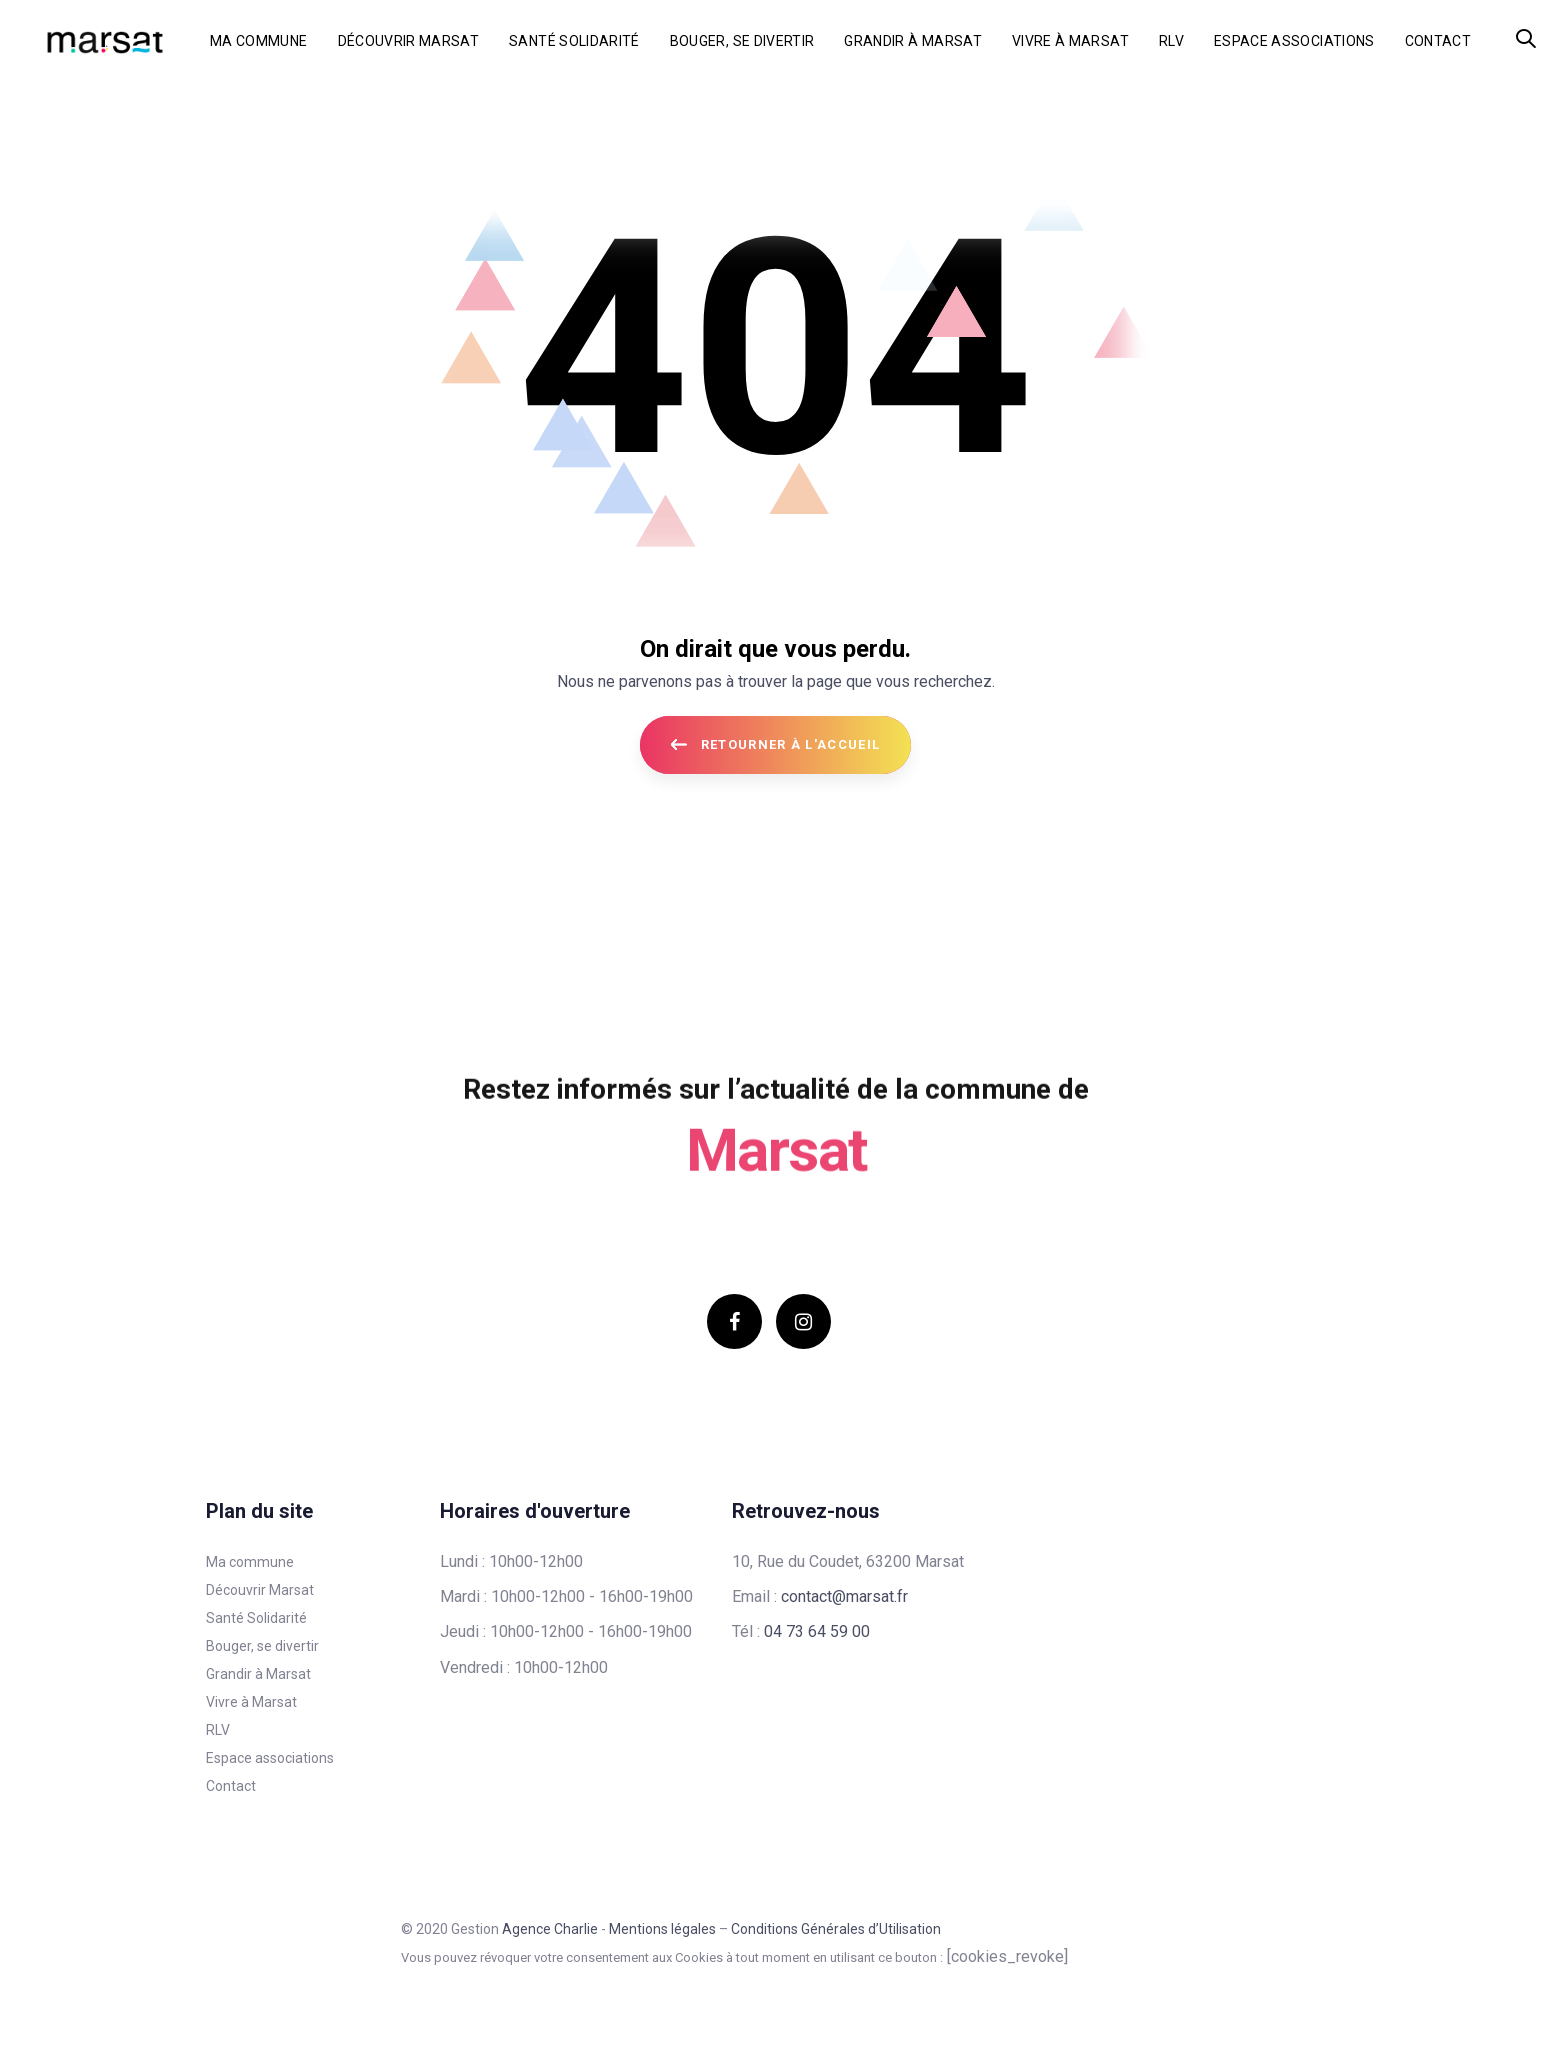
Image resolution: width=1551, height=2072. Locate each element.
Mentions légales (662, 1929)
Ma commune (250, 1562)
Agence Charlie (550, 1929)
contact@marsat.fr (844, 1596)
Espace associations (270, 1758)
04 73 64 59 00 (817, 1631)
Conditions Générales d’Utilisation (836, 1929)
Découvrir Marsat (260, 1590)
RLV (218, 1730)
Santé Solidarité (256, 1618)
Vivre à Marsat (251, 1702)
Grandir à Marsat (258, 1674)
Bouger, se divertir (262, 1646)
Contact (231, 1786)
